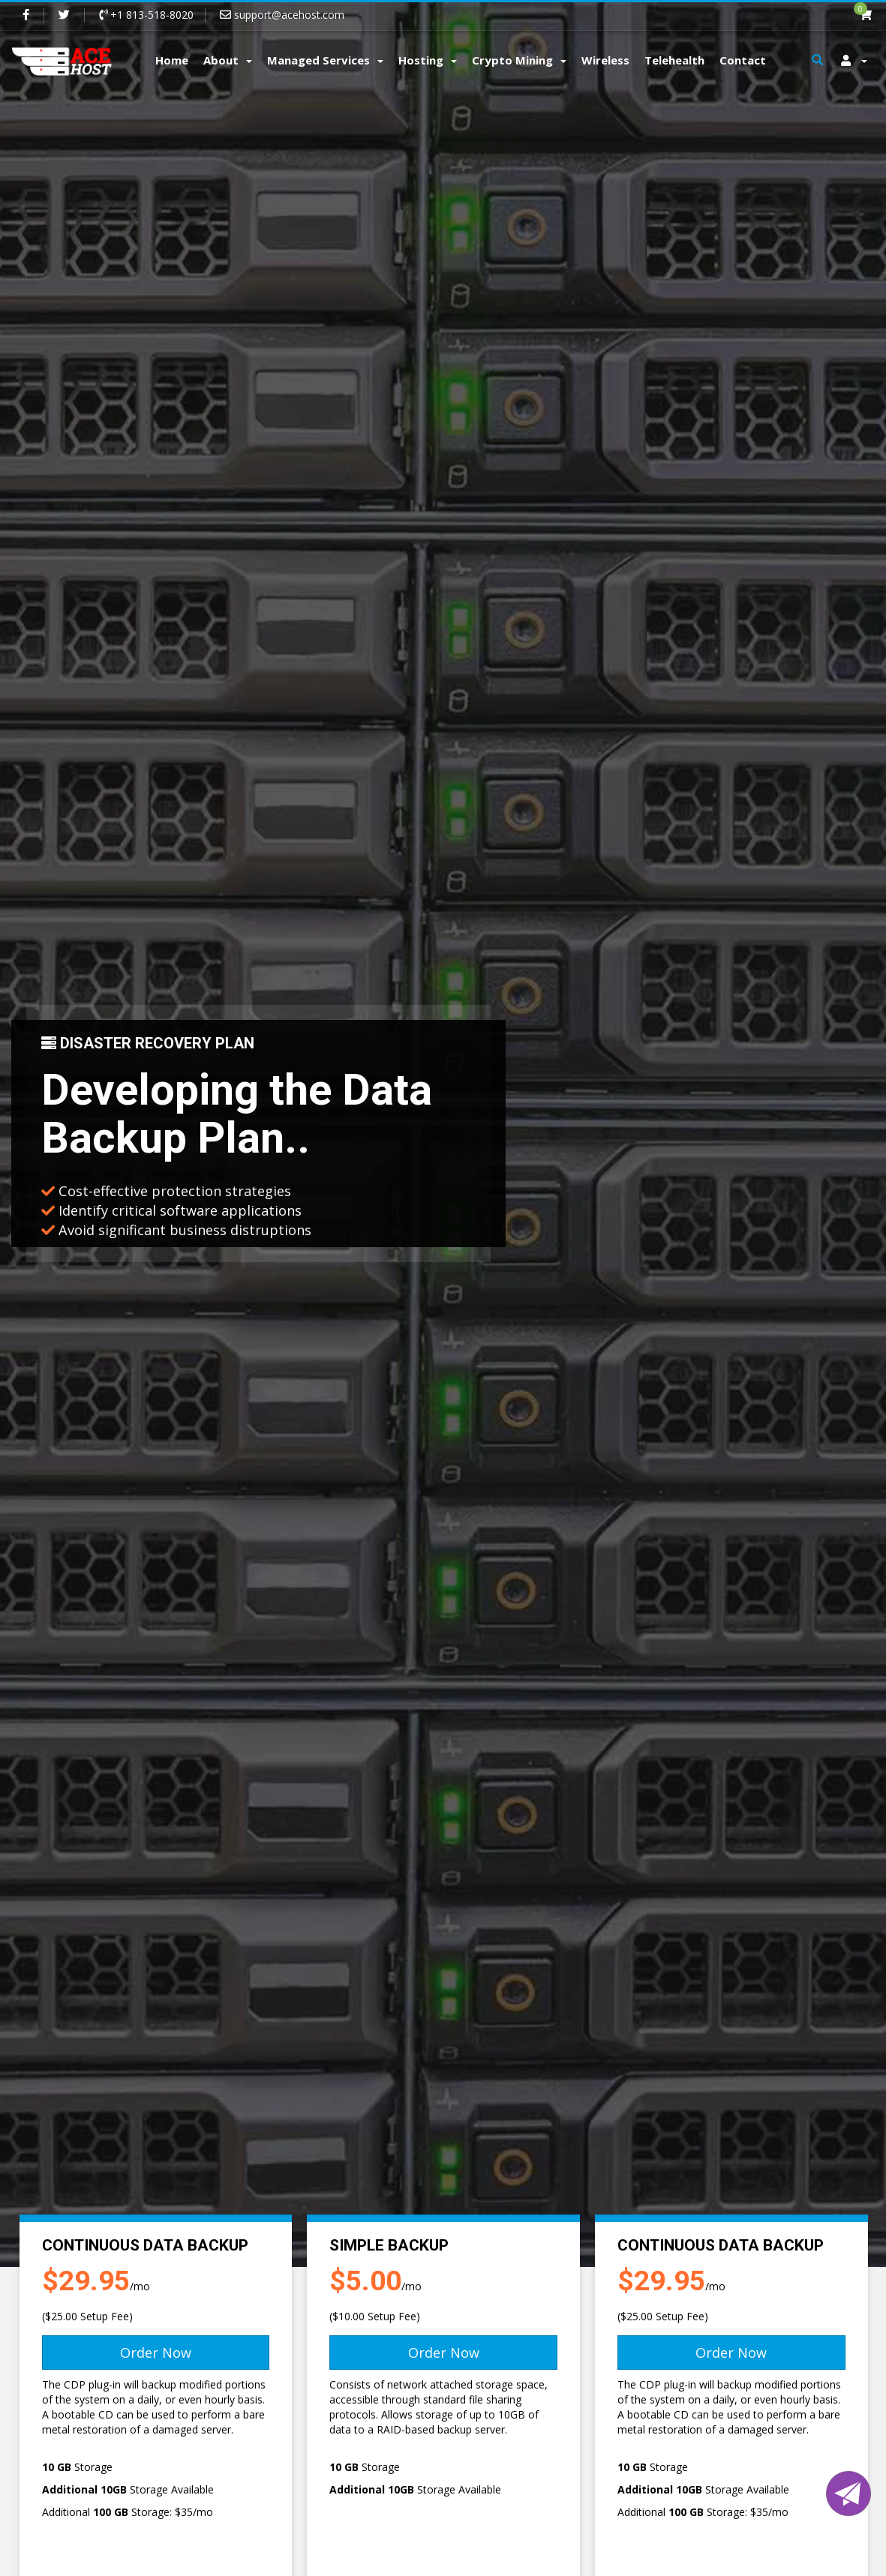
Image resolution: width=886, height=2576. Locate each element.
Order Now (155, 2353)
